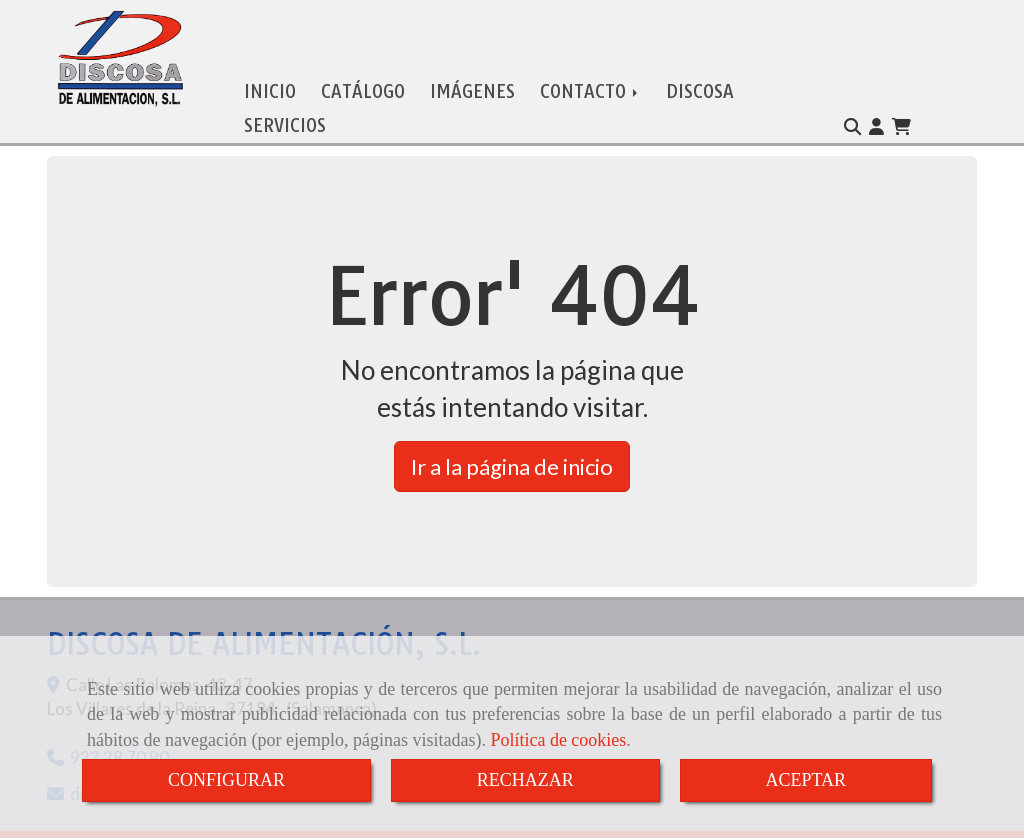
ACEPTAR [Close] (806, 780)
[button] (876, 112)
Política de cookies (558, 740)
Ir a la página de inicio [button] (512, 451)
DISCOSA (700, 76)
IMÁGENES (472, 76)
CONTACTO (590, 76)
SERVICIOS (285, 110)
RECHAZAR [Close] (525, 780)
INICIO (270, 76)
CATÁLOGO (363, 76)
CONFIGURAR (226, 780)
